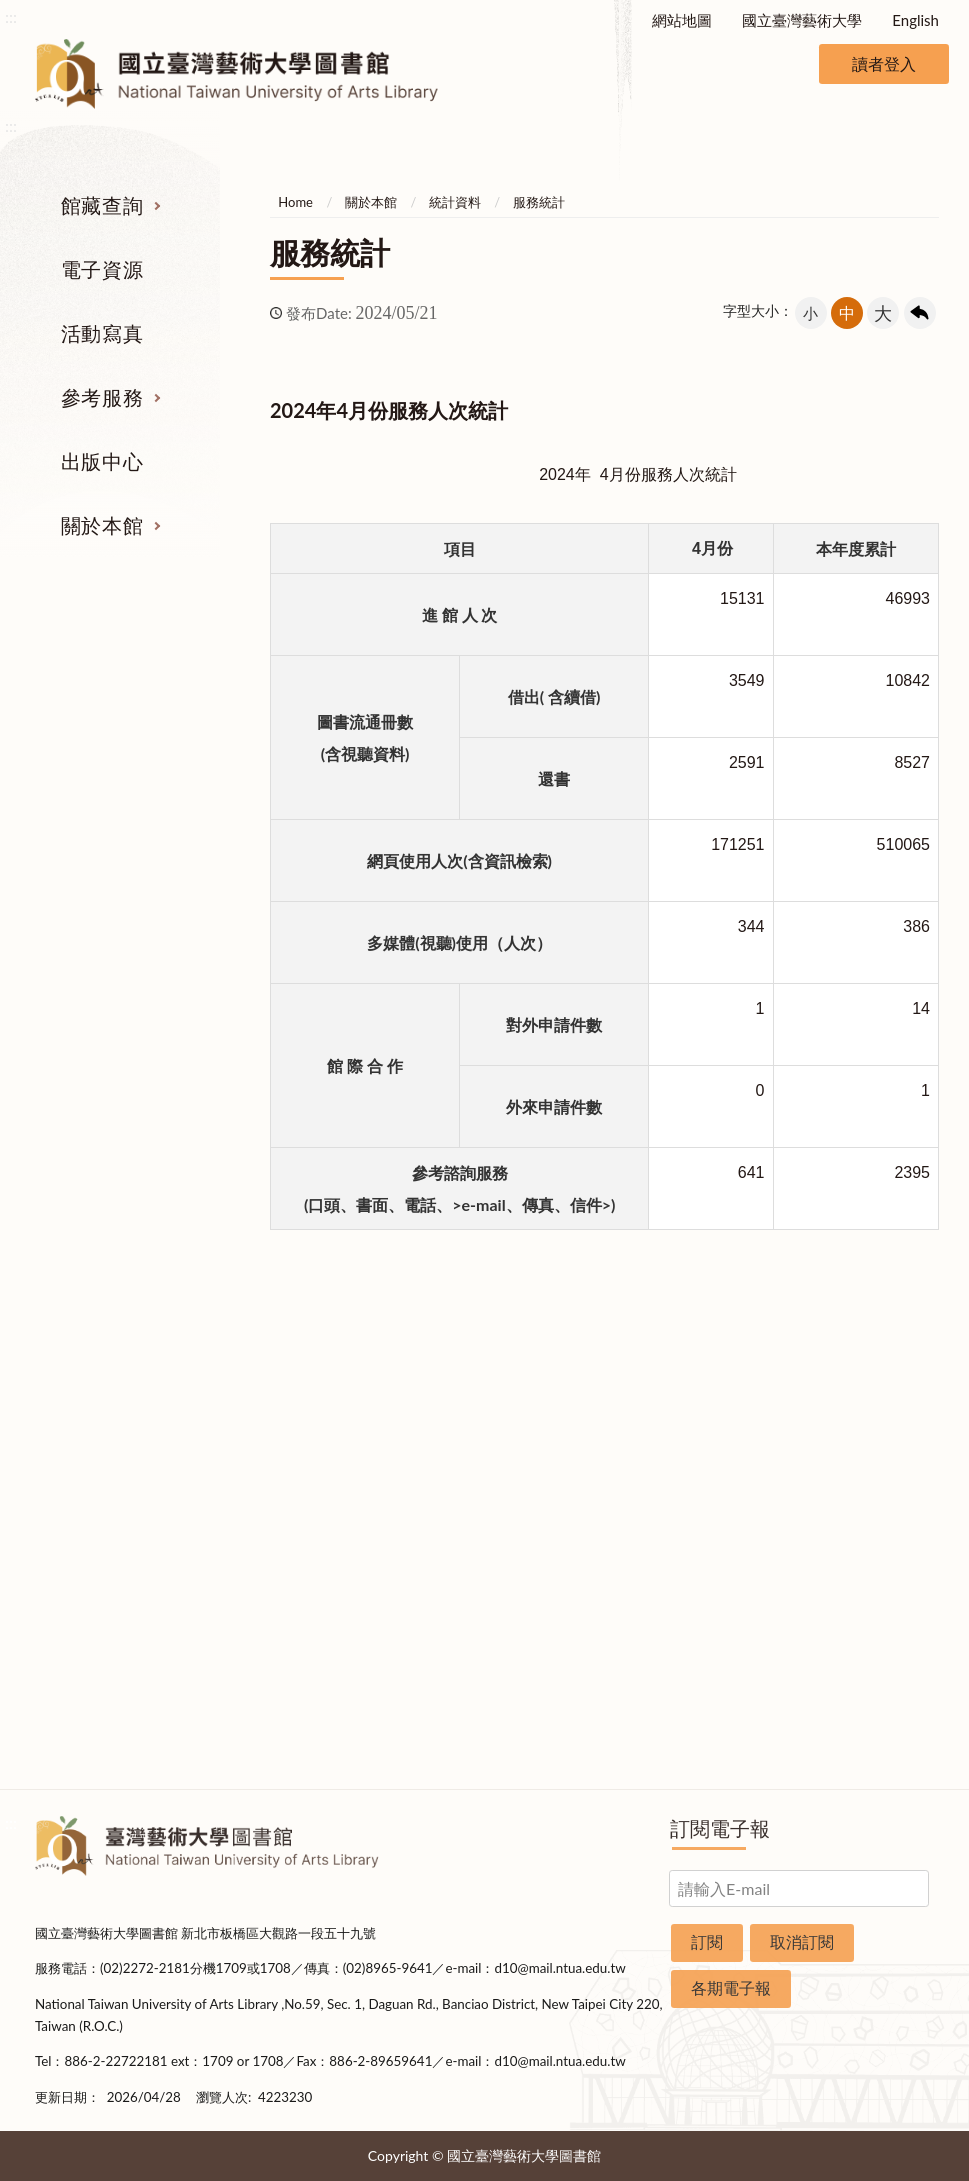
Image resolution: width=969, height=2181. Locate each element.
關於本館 (102, 525)
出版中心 (102, 461)
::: (11, 16)
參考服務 (102, 397)
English (915, 20)
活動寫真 (102, 333)
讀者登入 (884, 63)
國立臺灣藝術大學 (802, 20)
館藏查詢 (102, 205)
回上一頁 (920, 313)
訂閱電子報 (720, 1828)
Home (295, 202)
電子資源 (102, 269)
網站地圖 (682, 20)
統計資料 (455, 202)
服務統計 (539, 202)
